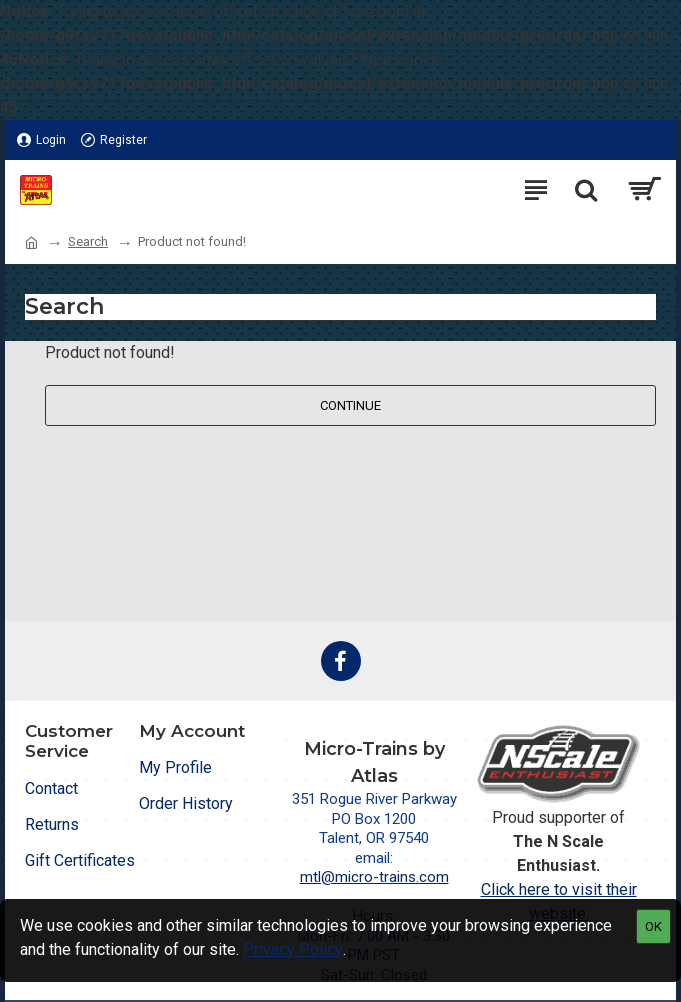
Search (88, 241)
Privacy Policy (293, 949)
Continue (350, 405)
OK (653, 926)
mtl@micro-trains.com (374, 877)
